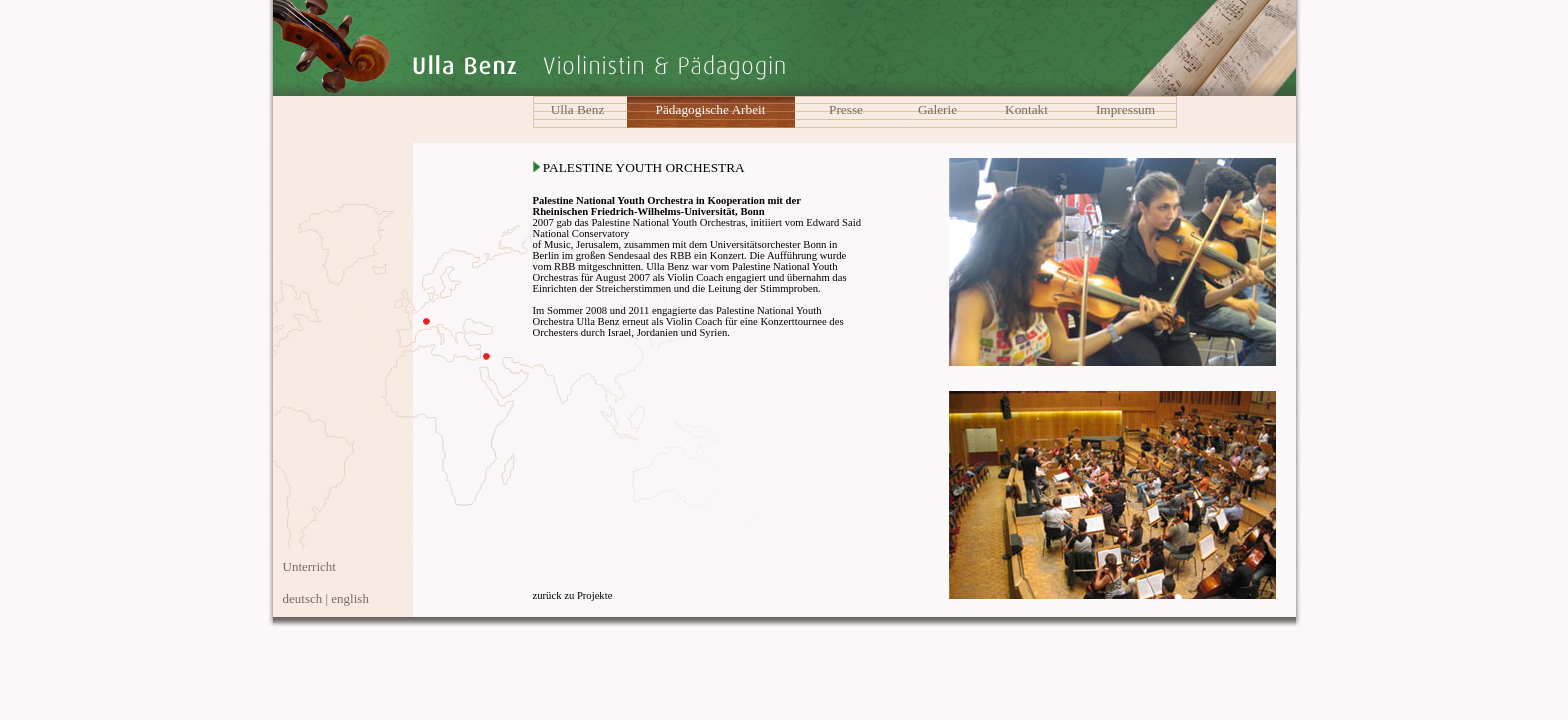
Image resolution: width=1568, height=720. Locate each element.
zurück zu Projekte (573, 595)
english (350, 598)
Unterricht (309, 566)
